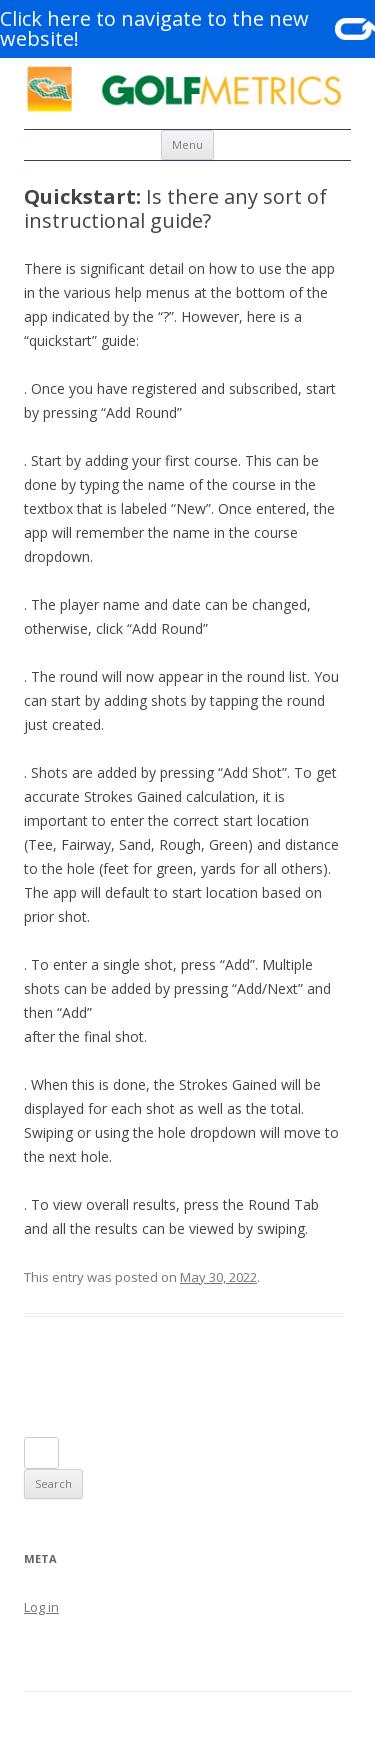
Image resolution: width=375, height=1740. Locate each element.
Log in (41, 1607)
